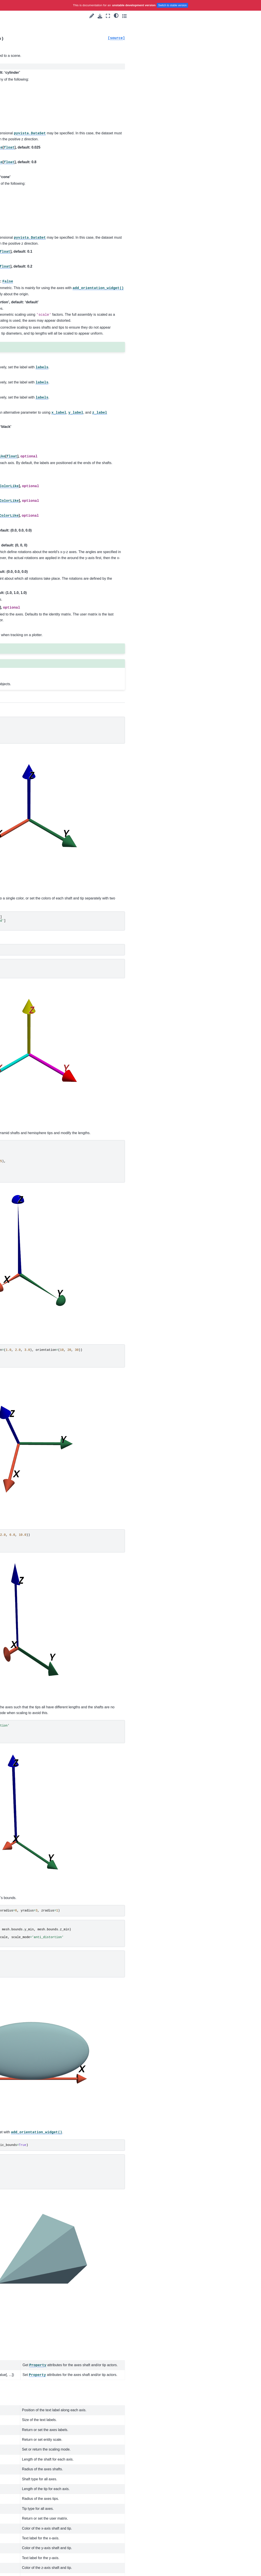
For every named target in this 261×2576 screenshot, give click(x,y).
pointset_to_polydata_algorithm (30, 894)
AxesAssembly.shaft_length (32, 256)
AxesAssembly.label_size (32, 217)
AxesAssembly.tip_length (32, 293)
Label (17, 430)
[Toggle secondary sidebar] (253, 16)
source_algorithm (25, 923)
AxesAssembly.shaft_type (32, 281)
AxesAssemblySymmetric (26, 385)
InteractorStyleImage (27, 705)
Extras (10, 971)
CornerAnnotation (25, 401)
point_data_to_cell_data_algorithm (31, 882)
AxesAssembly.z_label (32, 375)
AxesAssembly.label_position (32, 205)
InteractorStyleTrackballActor (30, 764)
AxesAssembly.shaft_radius (32, 268)
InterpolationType (25, 595)
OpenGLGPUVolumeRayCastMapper (30, 547)
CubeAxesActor (24, 409)
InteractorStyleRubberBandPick (30, 751)
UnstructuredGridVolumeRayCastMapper (30, 578)
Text (16, 491)
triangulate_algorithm (28, 930)
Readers (15, 957)
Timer (17, 506)
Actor (16, 150)
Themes (18, 128)
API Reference (17, 93)
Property (19, 465)
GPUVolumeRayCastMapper (30, 534)
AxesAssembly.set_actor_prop (32, 193)
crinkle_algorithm (25, 846)
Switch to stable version (172, 5)
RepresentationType (27, 609)
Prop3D (18, 458)
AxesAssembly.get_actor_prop (32, 180)
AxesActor (20, 164)
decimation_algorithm (28, 853)
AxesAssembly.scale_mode (31, 244)
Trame (17, 135)
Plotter (17, 451)
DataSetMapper (24, 416)
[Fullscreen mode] (237, 16)
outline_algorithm (25, 872)
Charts (17, 664)
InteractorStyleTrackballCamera (31, 776)
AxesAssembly (24, 171)
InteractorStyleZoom (27, 793)
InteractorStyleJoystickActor (31, 714)
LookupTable (22, 437)
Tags (9, 79)
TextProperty (22, 498)
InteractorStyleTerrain (28, 786)
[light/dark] (245, 15)
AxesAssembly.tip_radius (32, 305)
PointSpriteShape (25, 602)
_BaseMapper (23, 513)
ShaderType (21, 617)
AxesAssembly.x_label (32, 347)
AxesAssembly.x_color (32, 340)
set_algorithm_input (27, 904)
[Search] (26, 54)
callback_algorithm (26, 826)
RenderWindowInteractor (27, 482)
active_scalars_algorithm (30, 800)
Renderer (19, 472)
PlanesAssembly (24, 444)
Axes (16, 157)
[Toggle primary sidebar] (60, 16)
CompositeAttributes (27, 650)
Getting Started (16, 65)
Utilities (14, 950)
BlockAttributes (23, 657)
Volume (18, 624)
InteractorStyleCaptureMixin (27, 695)
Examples (13, 86)
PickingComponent (26, 685)
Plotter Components (27, 143)
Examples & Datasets (24, 964)
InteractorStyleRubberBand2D (30, 739)
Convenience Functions (22, 940)
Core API (15, 100)
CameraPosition (24, 395)
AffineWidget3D (24, 678)
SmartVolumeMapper (28, 569)
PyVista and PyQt (25, 121)
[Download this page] (229, 16)
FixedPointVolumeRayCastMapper (30, 522)
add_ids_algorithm (26, 807)
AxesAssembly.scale (31, 234)
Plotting (15, 107)
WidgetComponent (26, 671)
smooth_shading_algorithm (31, 913)
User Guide (14, 72)
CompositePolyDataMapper (27, 640)
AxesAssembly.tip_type (32, 318)
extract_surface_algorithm (30, 862)
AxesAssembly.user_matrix (32, 330)
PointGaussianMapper (27, 559)
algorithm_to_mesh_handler (30, 816)
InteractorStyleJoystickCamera (30, 726)
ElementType (22, 588)
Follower (19, 423)
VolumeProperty (24, 631)
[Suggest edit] (221, 16)
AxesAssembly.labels (31, 227)
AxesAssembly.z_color (32, 368)
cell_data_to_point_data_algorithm (31, 836)
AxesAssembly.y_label (32, 361)
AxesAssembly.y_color (32, 354)
